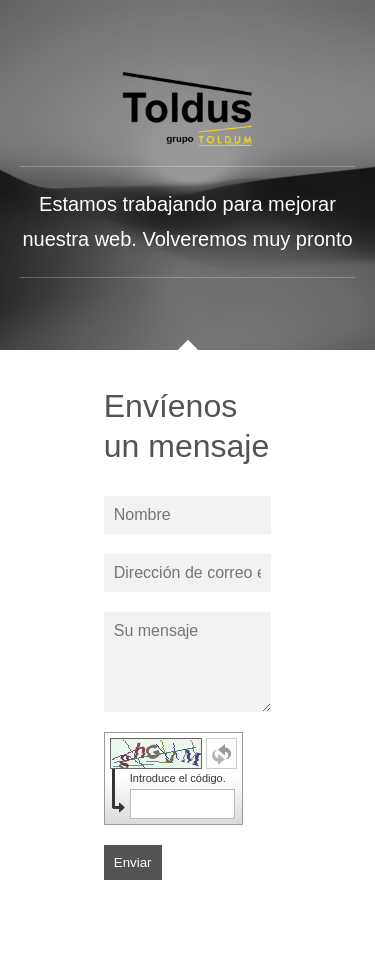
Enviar (133, 862)
